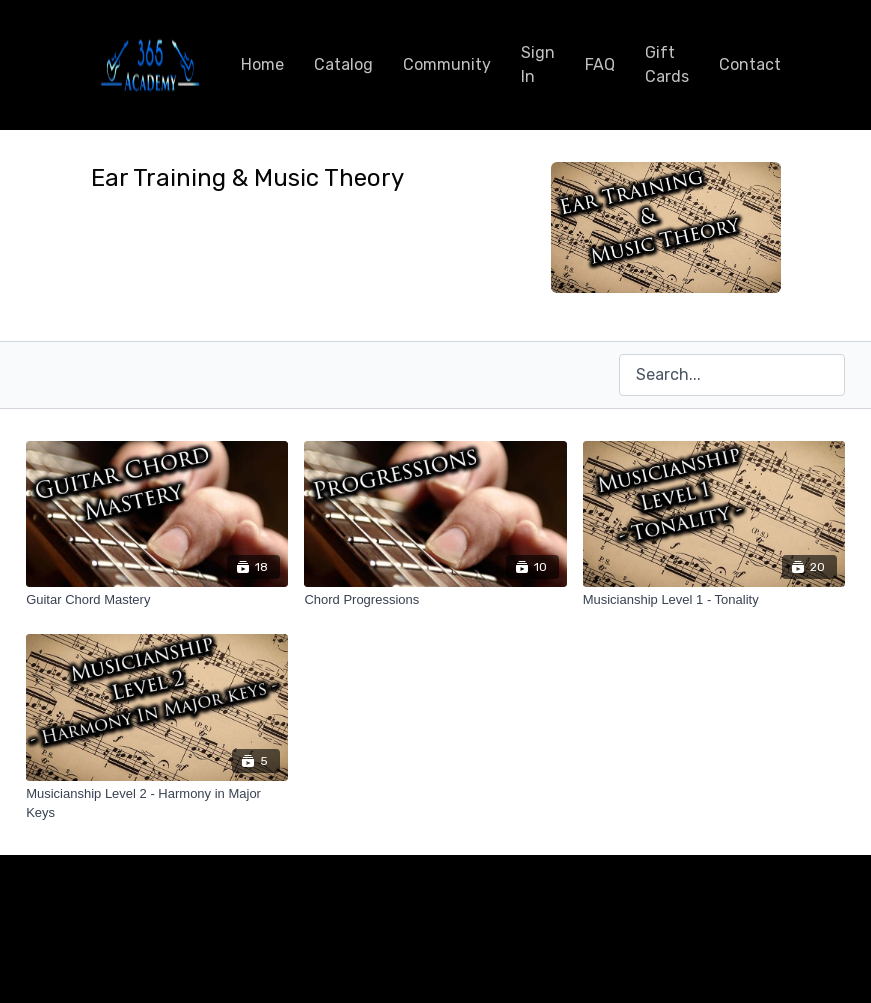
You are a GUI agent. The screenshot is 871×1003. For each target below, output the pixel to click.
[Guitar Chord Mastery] (157, 600)
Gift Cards (667, 64)
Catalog (343, 64)
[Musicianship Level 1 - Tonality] (714, 600)
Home (262, 64)
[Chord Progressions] (435, 600)
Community (447, 64)
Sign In (538, 64)
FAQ (600, 64)
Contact (750, 64)
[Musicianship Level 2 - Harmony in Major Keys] (157, 803)
